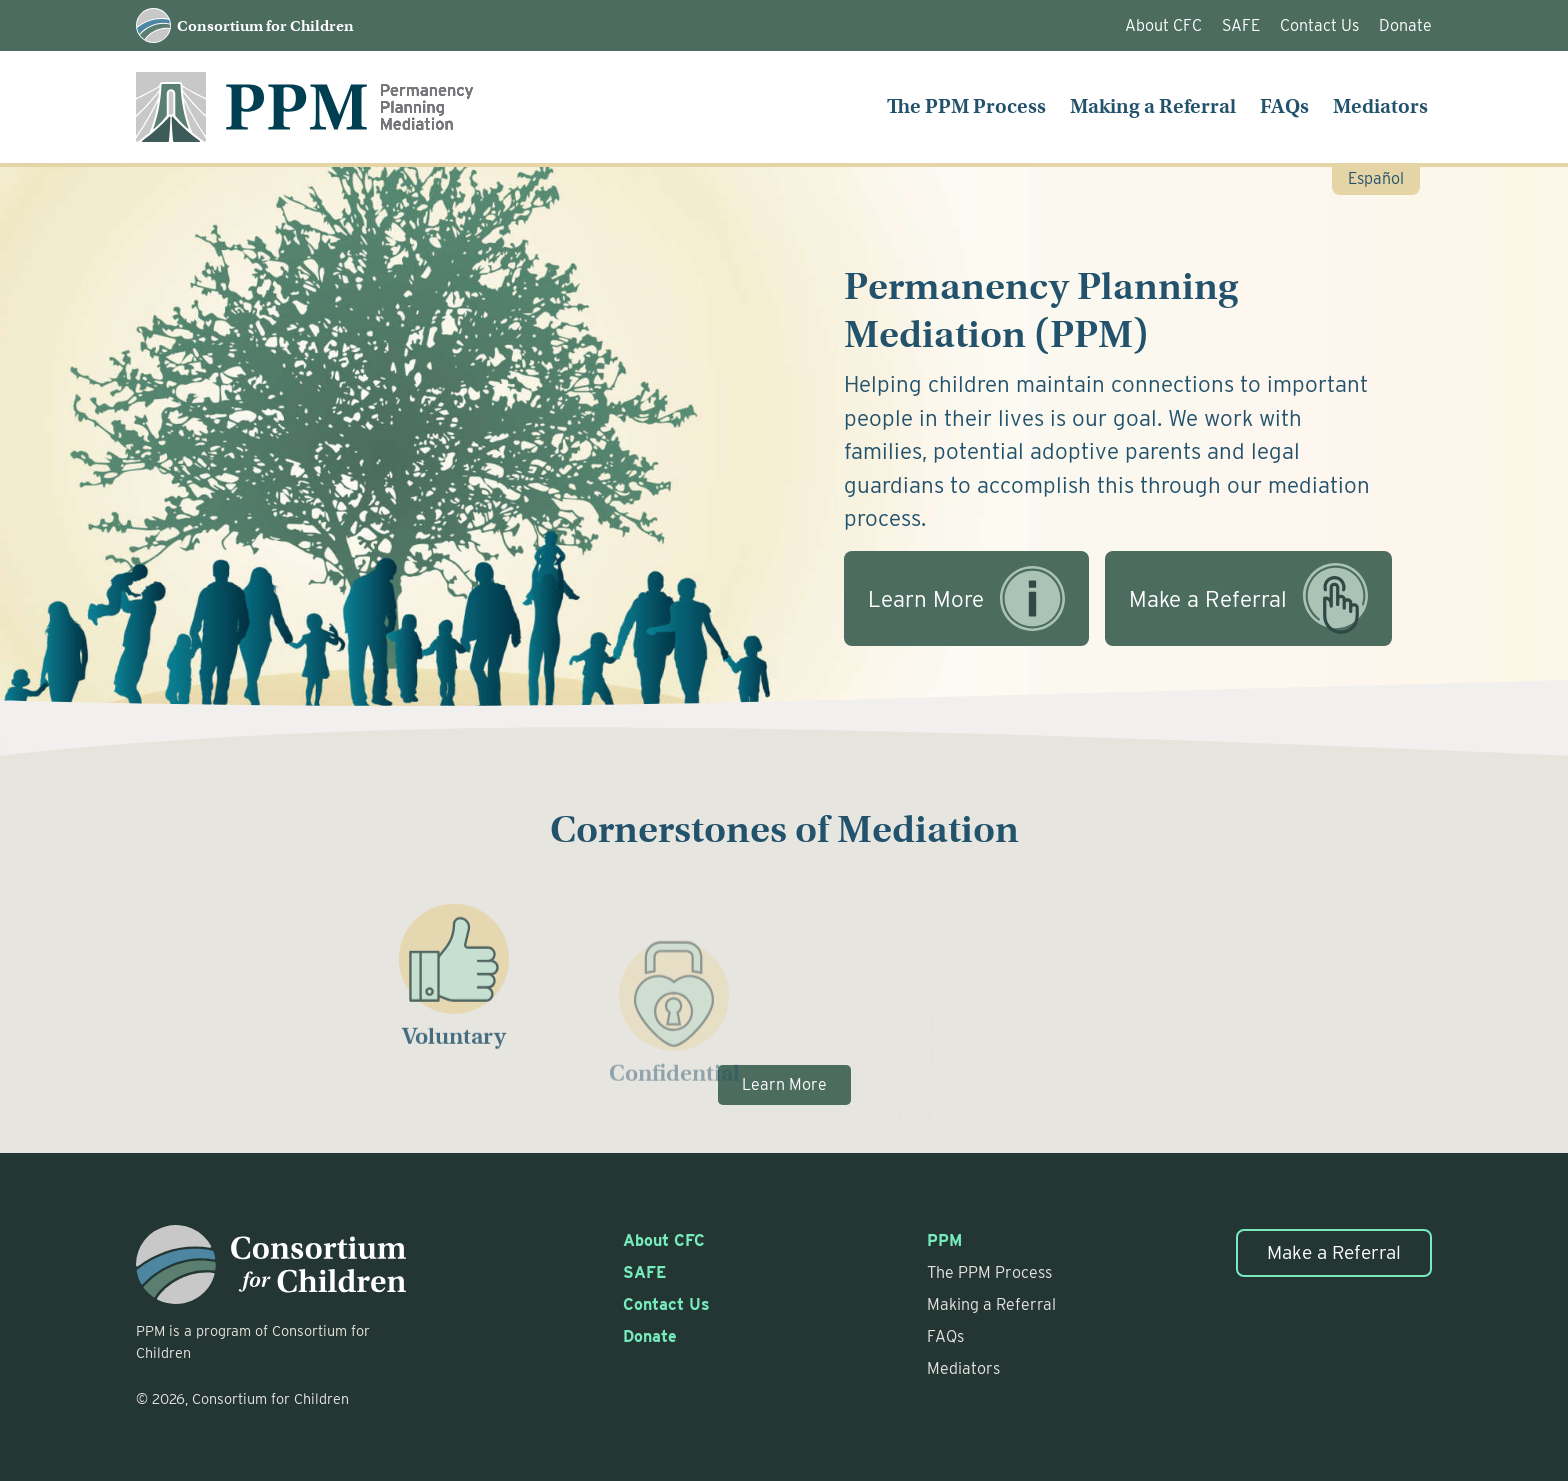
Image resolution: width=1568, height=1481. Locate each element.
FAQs (1284, 106)
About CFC (1163, 25)
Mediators (1380, 106)
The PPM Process (966, 106)
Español (1376, 178)
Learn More (784, 1084)
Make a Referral (1334, 1252)
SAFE (1241, 25)
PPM (944, 1240)
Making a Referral (1153, 106)
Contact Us (1319, 25)
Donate (1405, 25)
